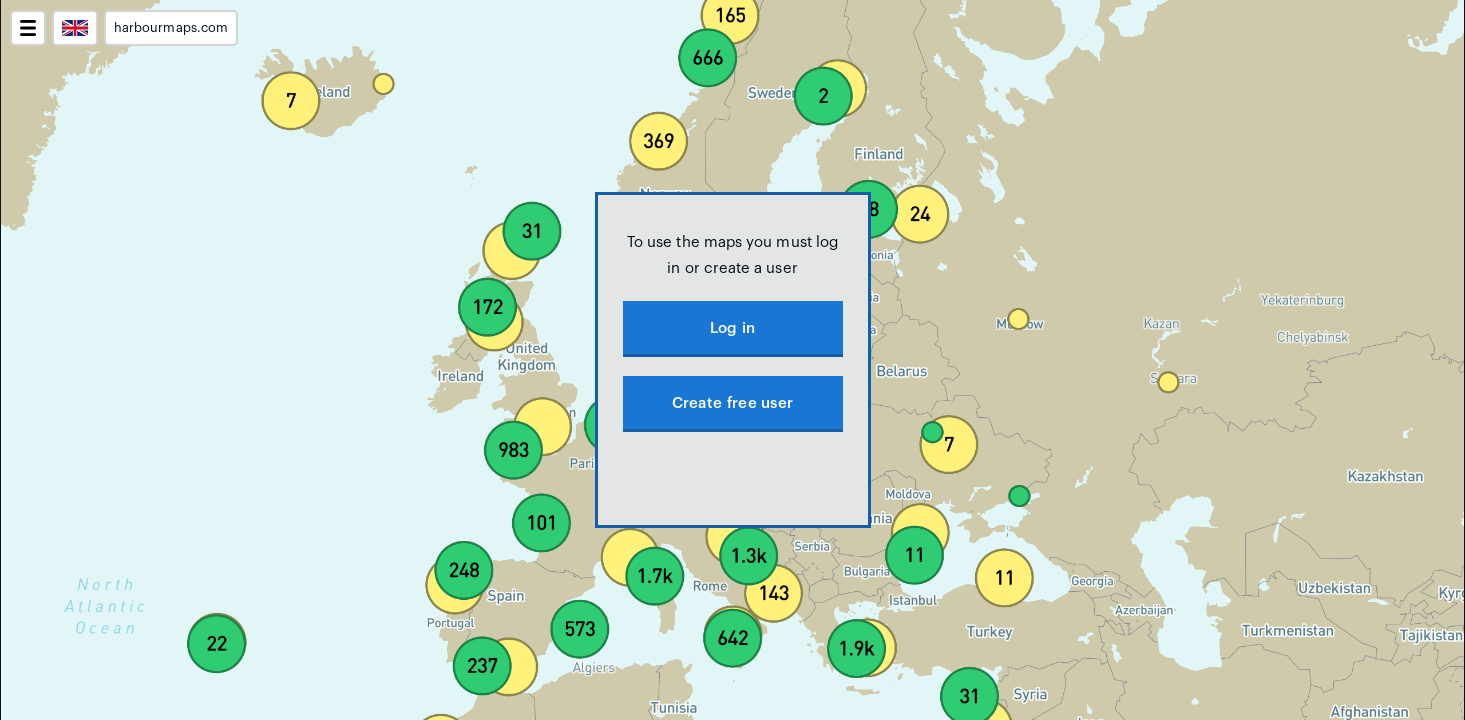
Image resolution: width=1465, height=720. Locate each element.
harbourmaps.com (171, 28)
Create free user (733, 403)
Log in (733, 328)
